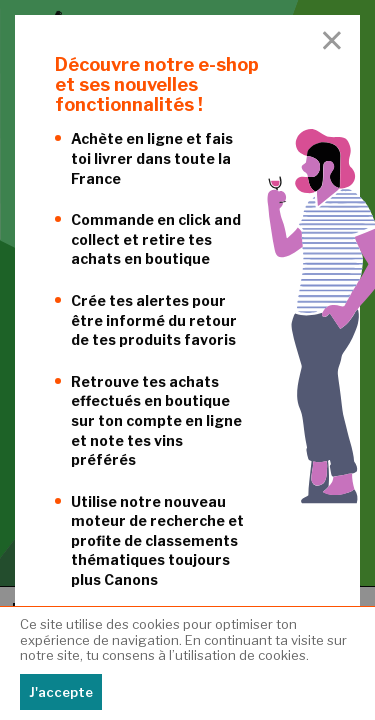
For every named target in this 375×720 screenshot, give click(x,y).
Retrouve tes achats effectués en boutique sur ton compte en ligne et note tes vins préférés (156, 420)
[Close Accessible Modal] (332, 42)
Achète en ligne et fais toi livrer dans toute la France (152, 158)
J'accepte (61, 692)
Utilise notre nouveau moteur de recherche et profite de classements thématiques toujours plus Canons (157, 540)
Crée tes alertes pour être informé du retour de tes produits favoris (154, 320)
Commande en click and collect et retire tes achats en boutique (156, 239)
